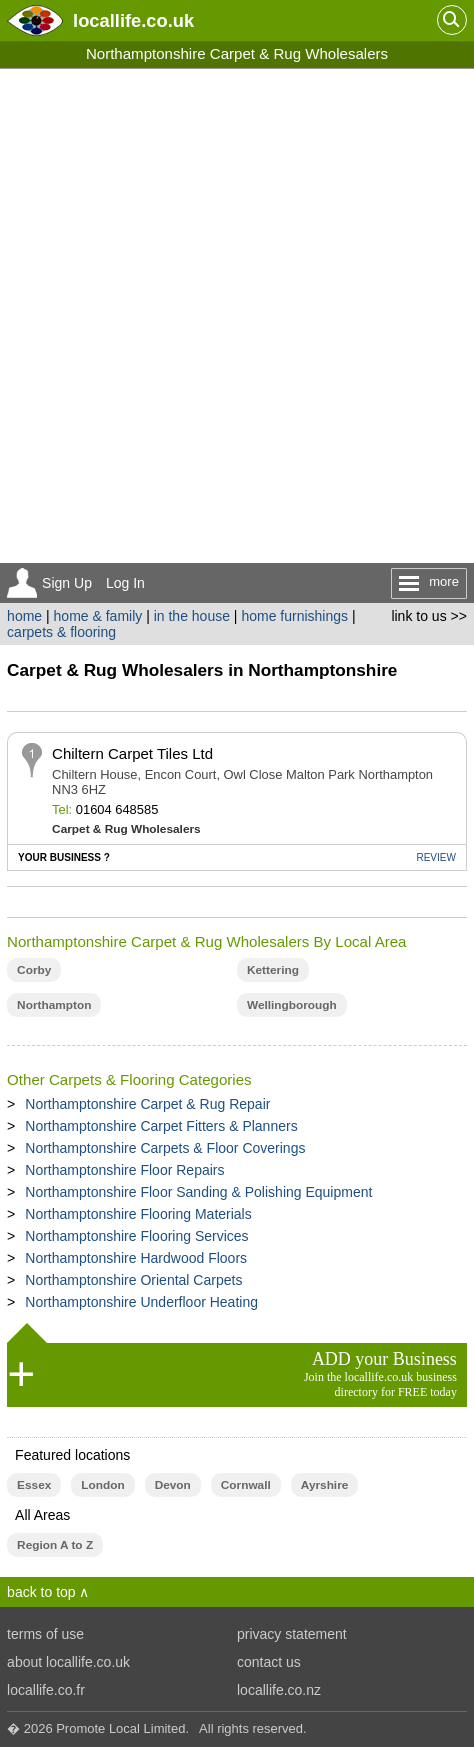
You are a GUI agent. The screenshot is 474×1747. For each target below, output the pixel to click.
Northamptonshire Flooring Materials (138, 1214)
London (102, 1485)
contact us (269, 1662)
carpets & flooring (61, 632)
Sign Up (67, 583)
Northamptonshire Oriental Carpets (133, 1280)
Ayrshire (325, 1485)
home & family (98, 616)
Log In (125, 583)
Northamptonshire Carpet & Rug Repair (147, 1104)
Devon (173, 1485)
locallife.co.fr (46, 1690)
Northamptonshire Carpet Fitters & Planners (161, 1126)
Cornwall (246, 1485)
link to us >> (429, 616)
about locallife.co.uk (68, 1662)
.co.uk (133, 20)
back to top (41, 1592)
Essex (34, 1485)
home (24, 616)
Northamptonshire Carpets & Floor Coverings (165, 1148)
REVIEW (435, 857)
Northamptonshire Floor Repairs (124, 1170)
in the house (192, 616)
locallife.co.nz (279, 1690)
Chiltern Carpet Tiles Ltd (132, 753)
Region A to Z (55, 1545)
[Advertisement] (237, 316)
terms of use (45, 1634)
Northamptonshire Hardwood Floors (136, 1258)
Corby (34, 970)
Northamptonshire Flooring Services (136, 1236)
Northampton (54, 1005)
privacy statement (292, 1634)
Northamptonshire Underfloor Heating (141, 1302)
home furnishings (294, 616)
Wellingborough (292, 1005)
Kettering (273, 970)
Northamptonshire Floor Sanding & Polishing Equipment (198, 1192)
